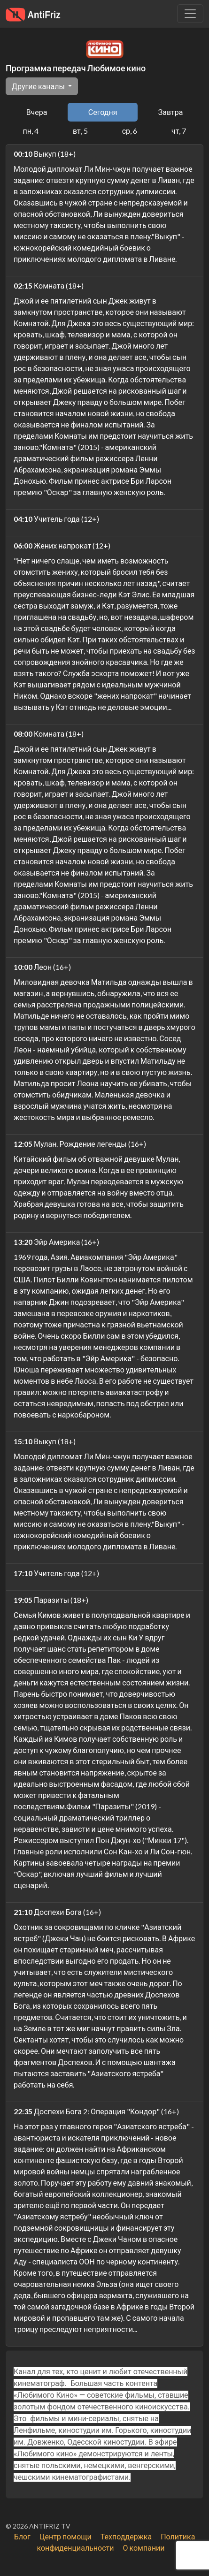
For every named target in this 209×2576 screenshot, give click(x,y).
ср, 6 (129, 130)
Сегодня (102, 111)
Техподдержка (126, 2536)
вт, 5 (80, 130)
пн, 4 (31, 130)
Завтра (170, 111)
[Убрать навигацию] (190, 13)
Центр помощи (65, 2536)
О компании (143, 2547)
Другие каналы (39, 86)
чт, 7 (178, 130)
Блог (22, 2536)
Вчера (36, 111)
